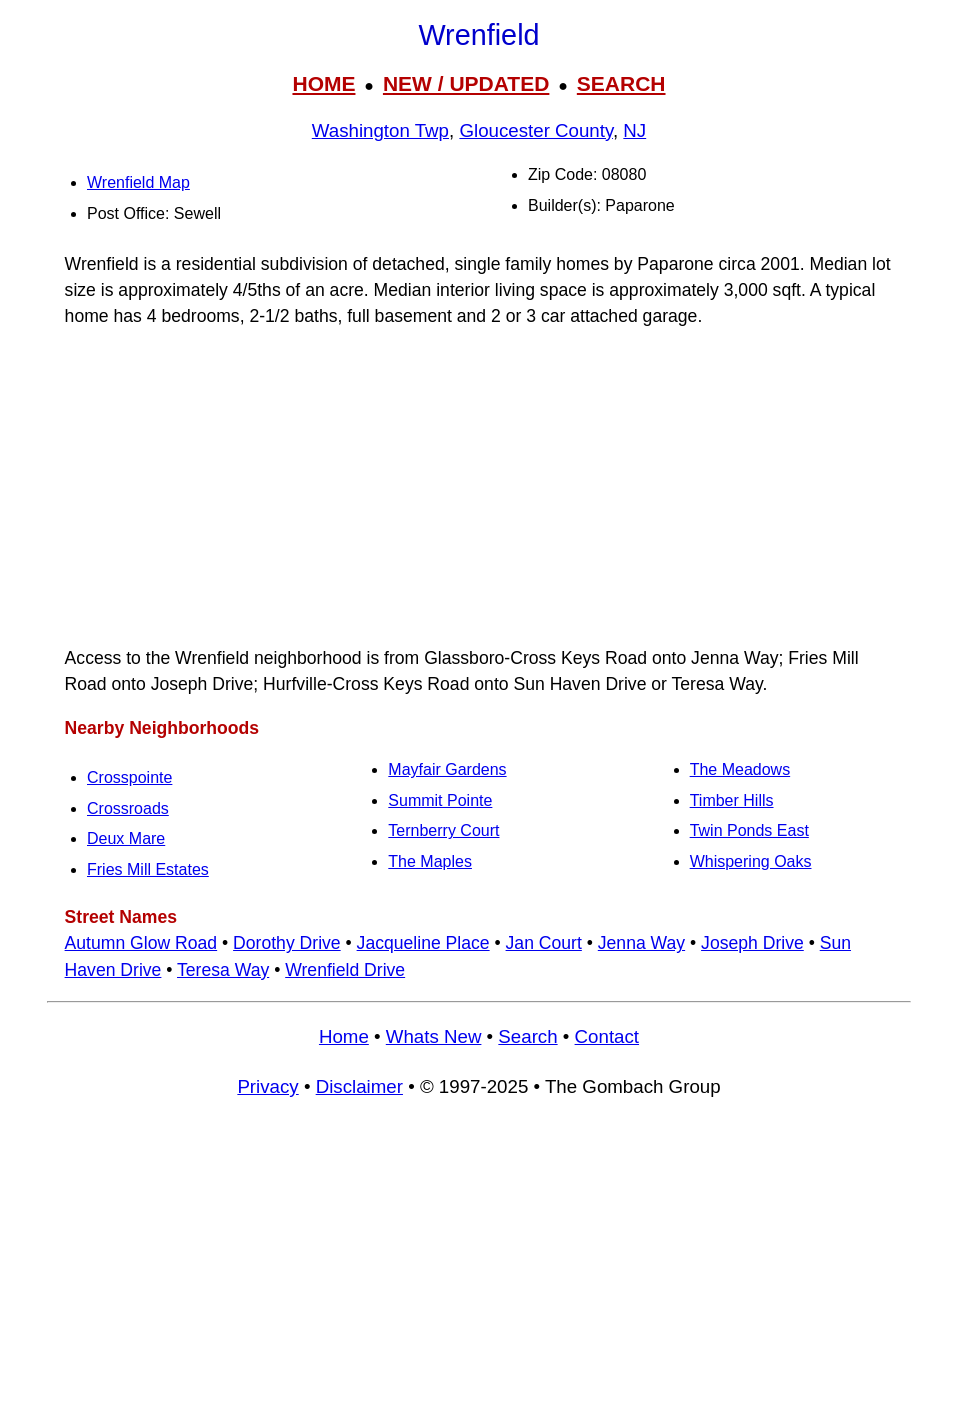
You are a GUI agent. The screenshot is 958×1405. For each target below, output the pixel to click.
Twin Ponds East (749, 830)
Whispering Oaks (751, 861)
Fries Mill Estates (148, 869)
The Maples (430, 861)
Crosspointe (129, 777)
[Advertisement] (479, 487)
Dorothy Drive (287, 943)
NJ (634, 130)
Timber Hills (732, 800)
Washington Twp (380, 130)
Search (527, 1036)
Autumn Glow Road (141, 943)
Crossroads (128, 808)
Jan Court (544, 943)
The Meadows (740, 769)
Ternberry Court (443, 830)
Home (344, 1036)
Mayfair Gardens (447, 769)
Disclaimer (359, 1086)
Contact (607, 1036)
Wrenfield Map (138, 182)
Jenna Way (641, 943)
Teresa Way (223, 970)
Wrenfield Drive (345, 970)
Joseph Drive (752, 943)
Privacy (267, 1086)
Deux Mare (126, 838)
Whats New (434, 1036)
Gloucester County (536, 130)
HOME (323, 83)
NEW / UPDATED (466, 83)
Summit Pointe (440, 800)
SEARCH (621, 83)
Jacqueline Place (423, 943)
